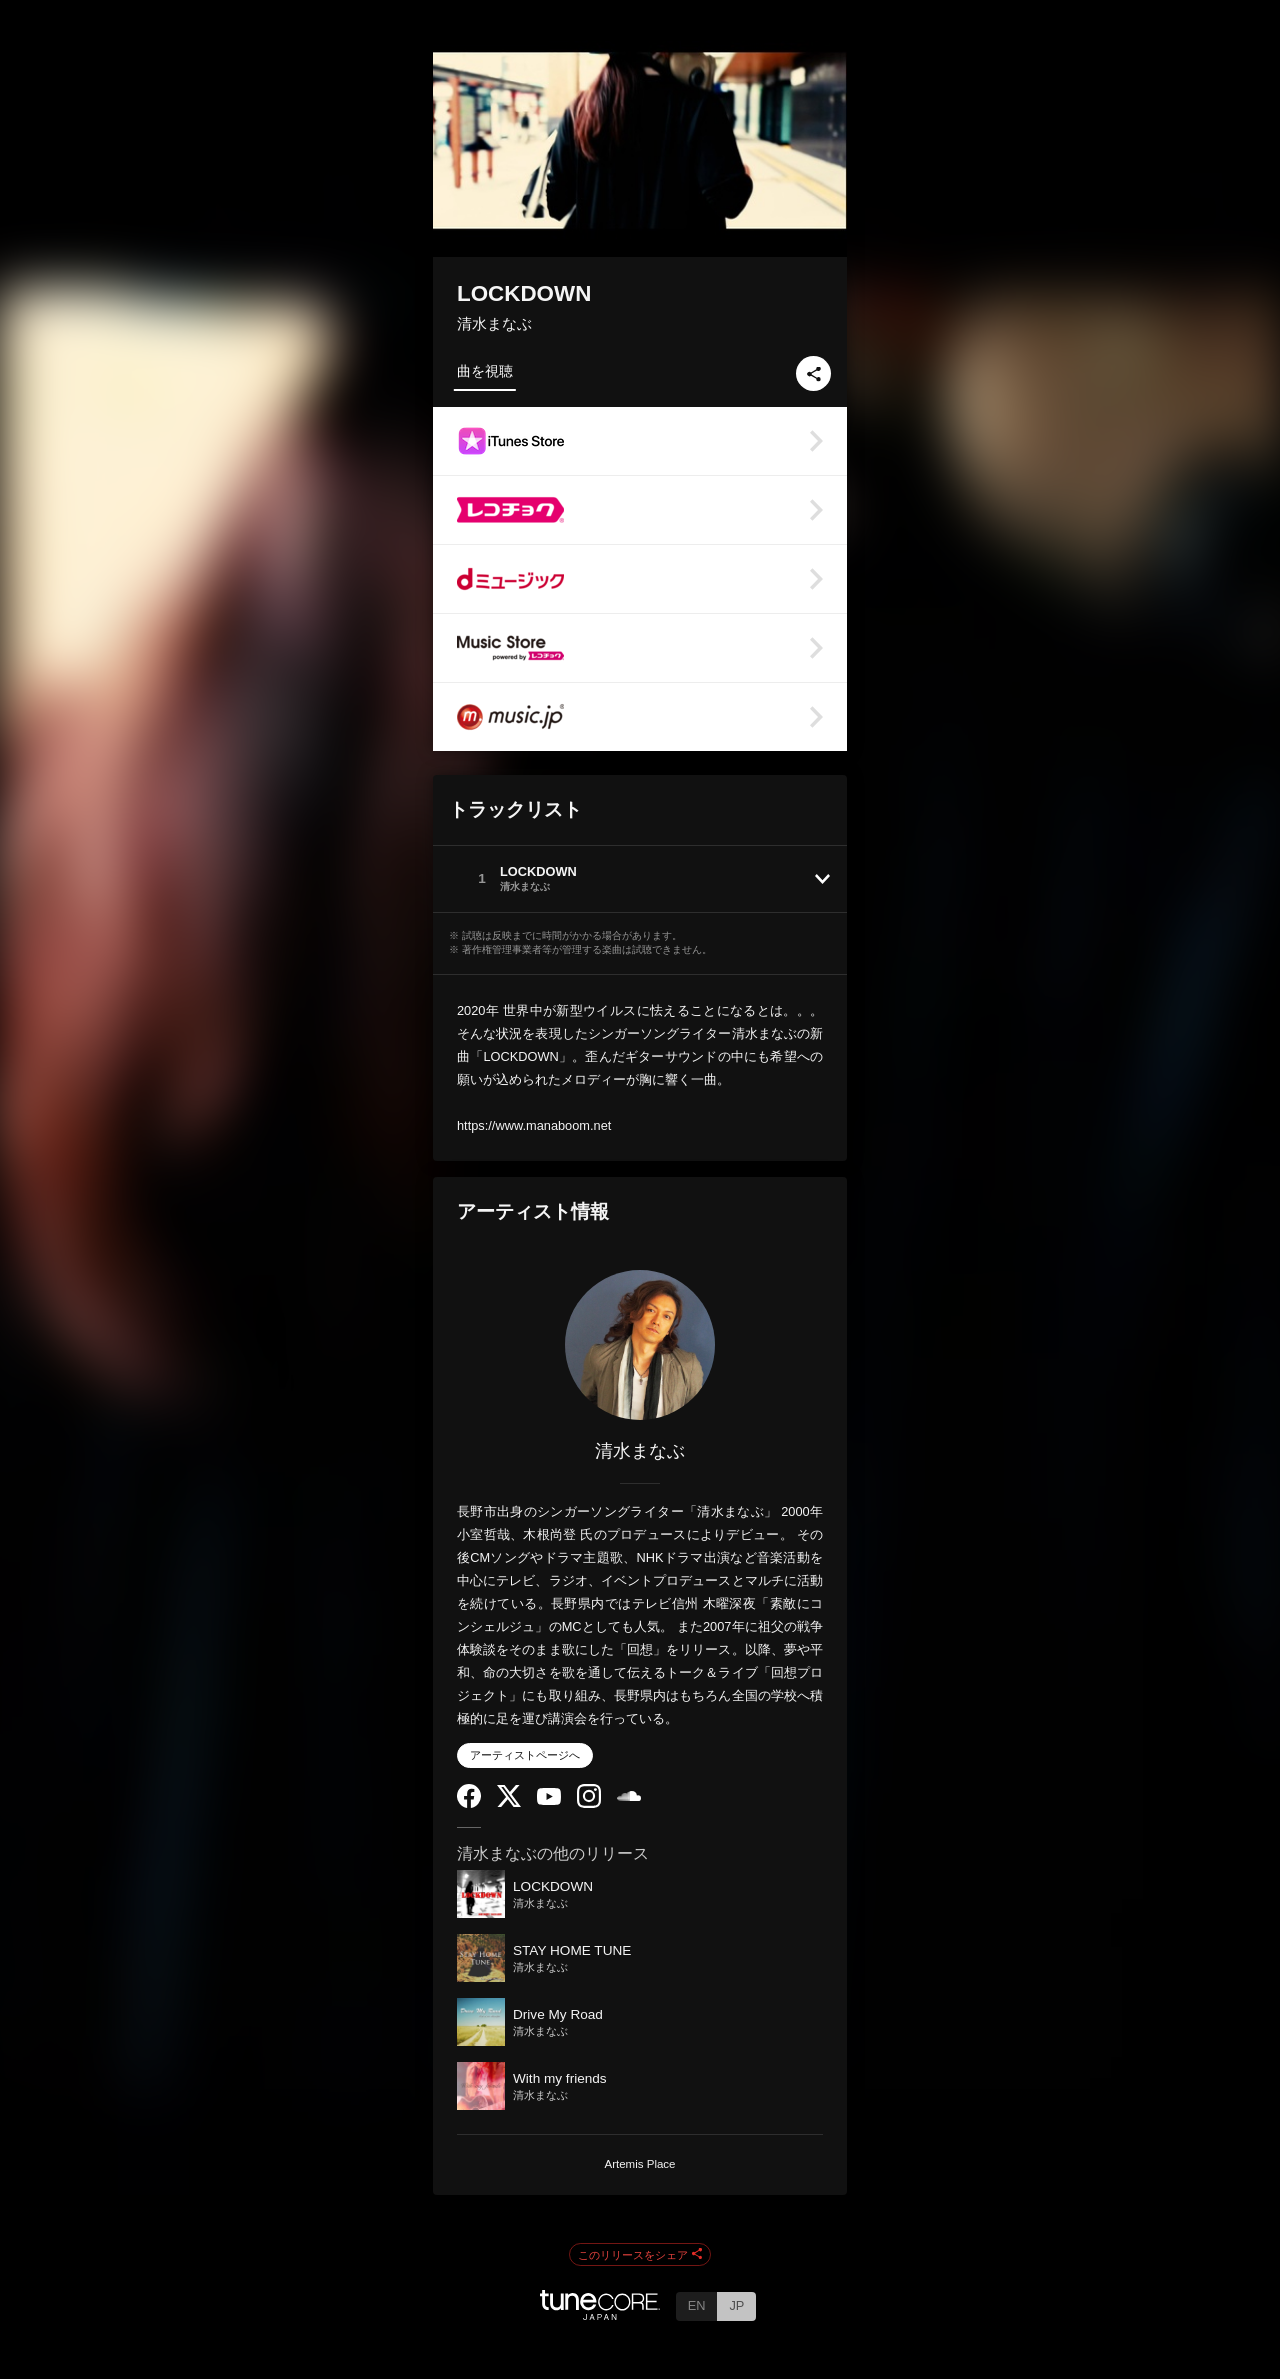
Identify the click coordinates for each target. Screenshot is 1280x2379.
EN (697, 2305)
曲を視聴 (485, 371)
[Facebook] (469, 1803)
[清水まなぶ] (640, 1345)
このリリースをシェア (640, 2255)
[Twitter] (509, 1802)
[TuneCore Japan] (600, 2314)
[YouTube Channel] (549, 1800)
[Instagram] (589, 1803)
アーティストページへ (525, 1755)
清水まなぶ (494, 323)
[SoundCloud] (629, 1796)
